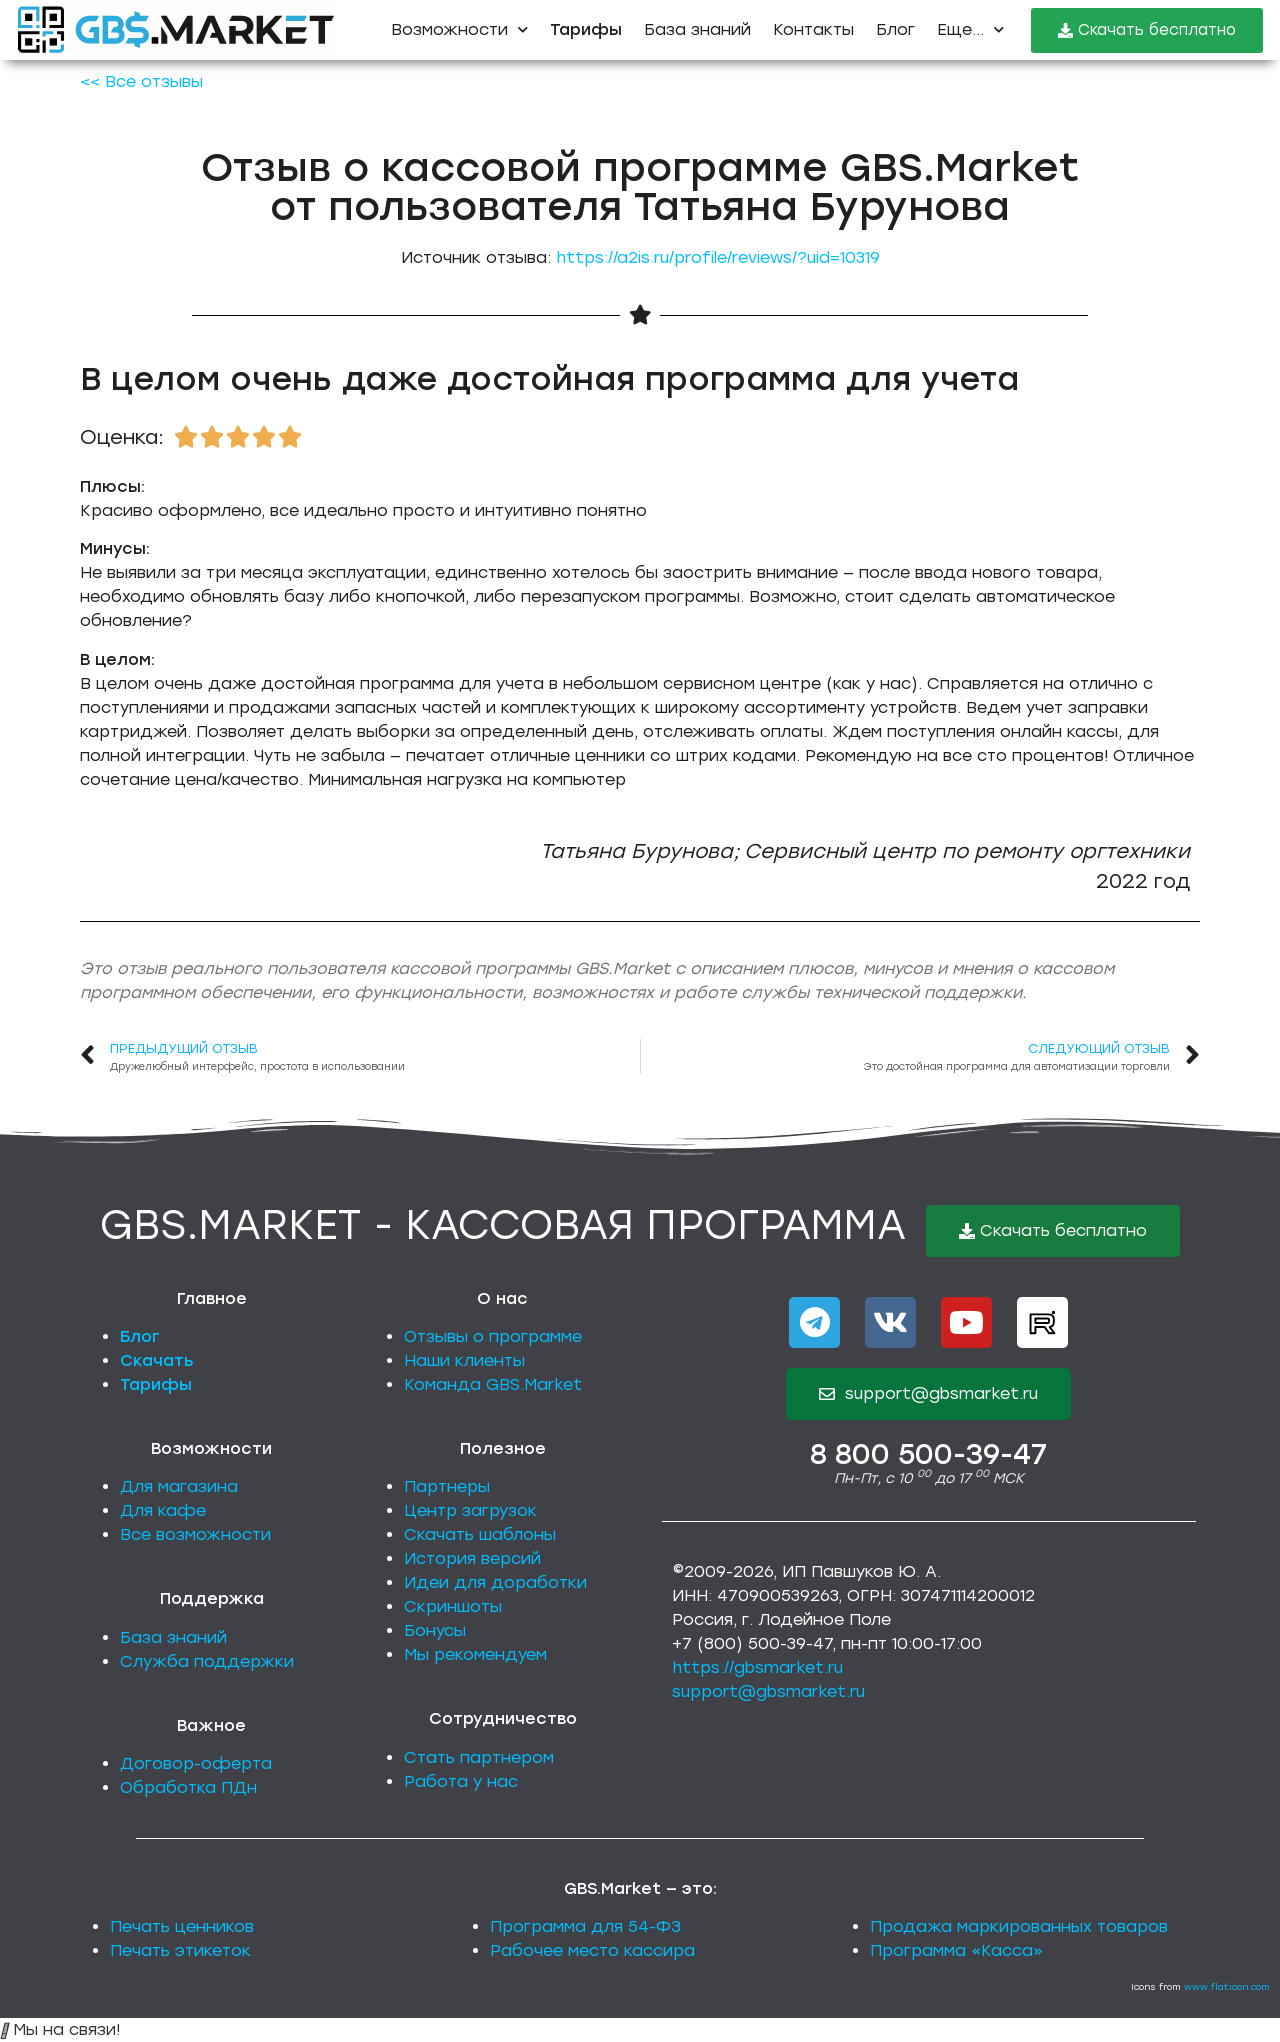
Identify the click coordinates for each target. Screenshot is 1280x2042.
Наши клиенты (464, 1360)
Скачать (157, 1360)
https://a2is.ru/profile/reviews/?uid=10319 (718, 257)
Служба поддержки (207, 1661)
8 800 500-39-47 (928, 1454)
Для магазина (179, 1486)
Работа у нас (461, 1781)
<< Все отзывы (141, 81)
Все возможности (195, 1534)
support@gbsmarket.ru (768, 1691)
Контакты (813, 29)
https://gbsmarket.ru (757, 1667)
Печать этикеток (180, 1950)
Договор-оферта (196, 1763)
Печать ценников (182, 1926)
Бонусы (435, 1630)
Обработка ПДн (188, 1787)
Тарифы (156, 1384)
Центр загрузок (470, 1510)
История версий (472, 1558)
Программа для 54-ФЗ (585, 1926)
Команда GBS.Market (493, 1384)
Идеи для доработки (495, 1582)
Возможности (459, 29)
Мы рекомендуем (475, 1654)
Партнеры (447, 1486)
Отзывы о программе (493, 1336)
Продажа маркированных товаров (1019, 1926)
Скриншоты (453, 1606)
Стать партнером (479, 1757)
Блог (895, 29)
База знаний (697, 29)
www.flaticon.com (1227, 1986)
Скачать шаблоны (480, 1534)
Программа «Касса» (956, 1950)
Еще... (970, 29)
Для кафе (163, 1510)
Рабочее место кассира (592, 1950)
